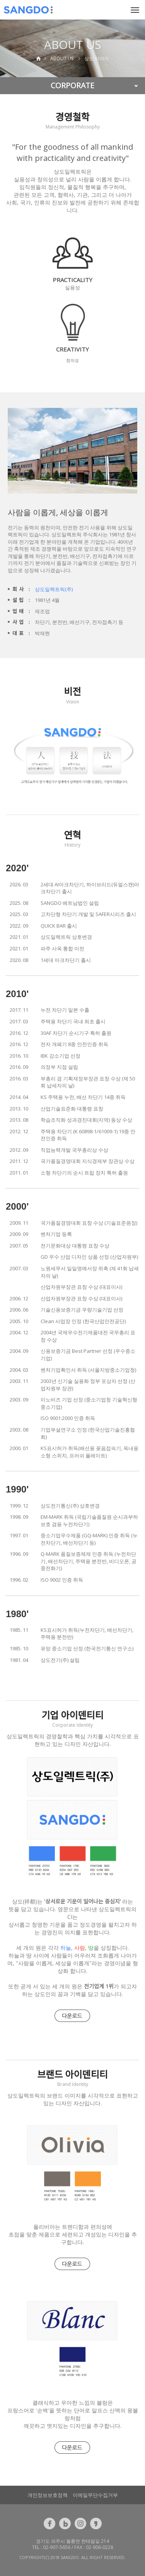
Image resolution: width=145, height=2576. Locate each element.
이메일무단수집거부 (95, 2494)
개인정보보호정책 (47, 2494)
